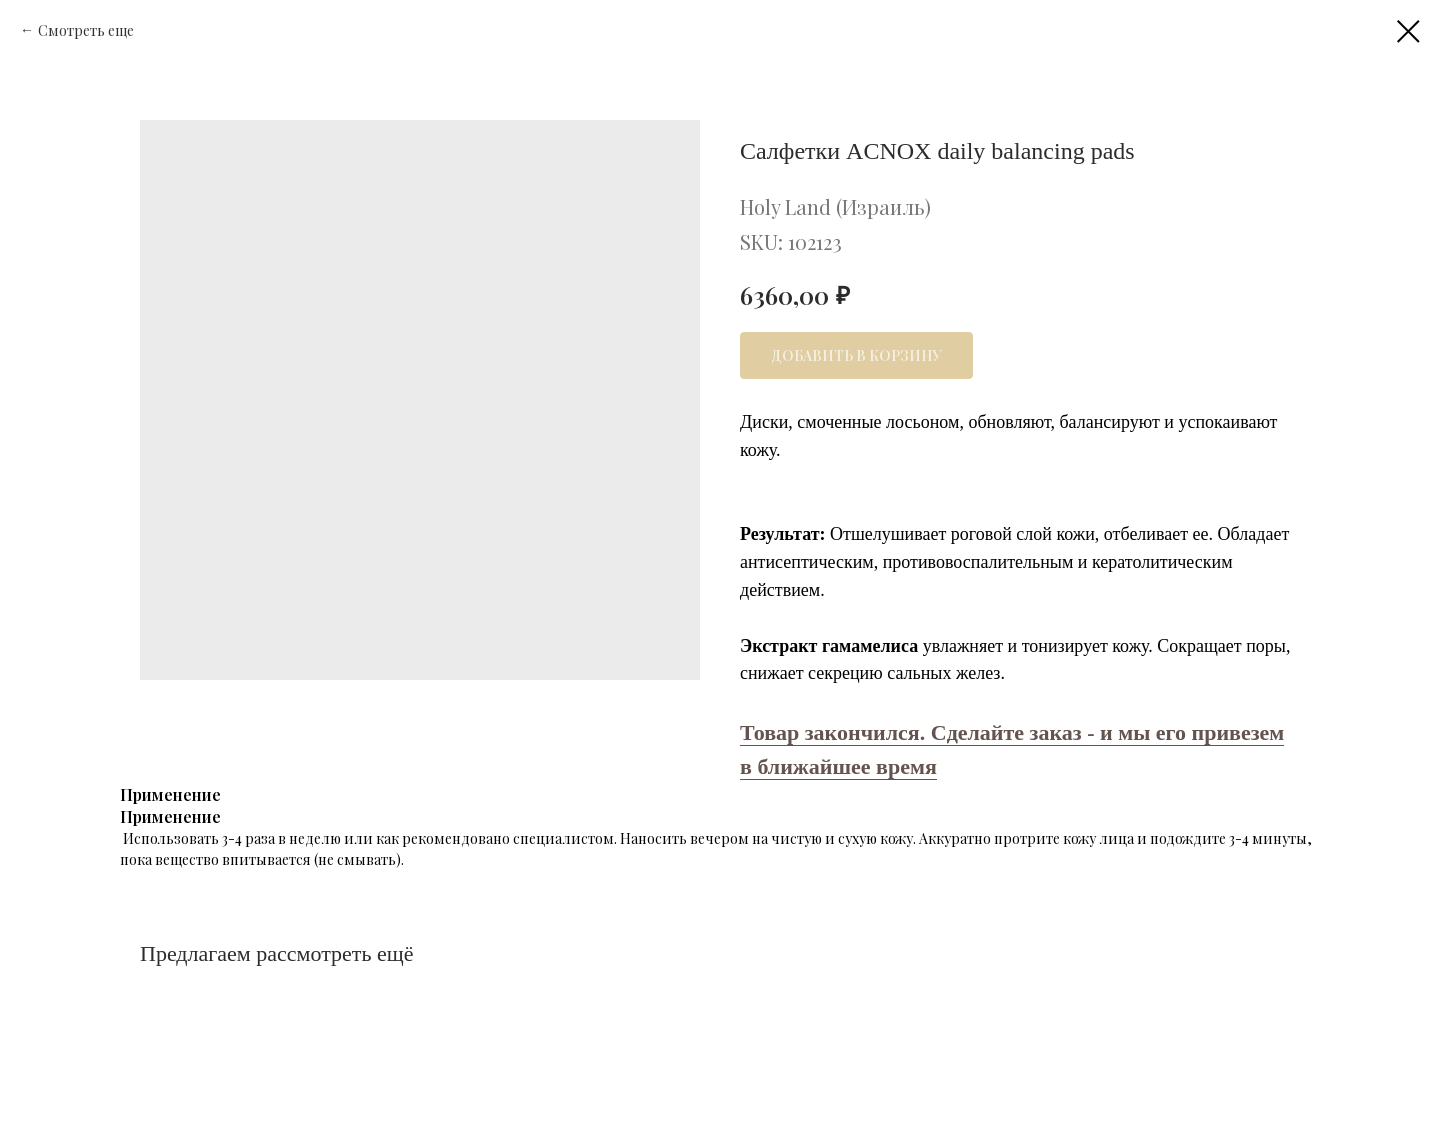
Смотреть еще (86, 30)
